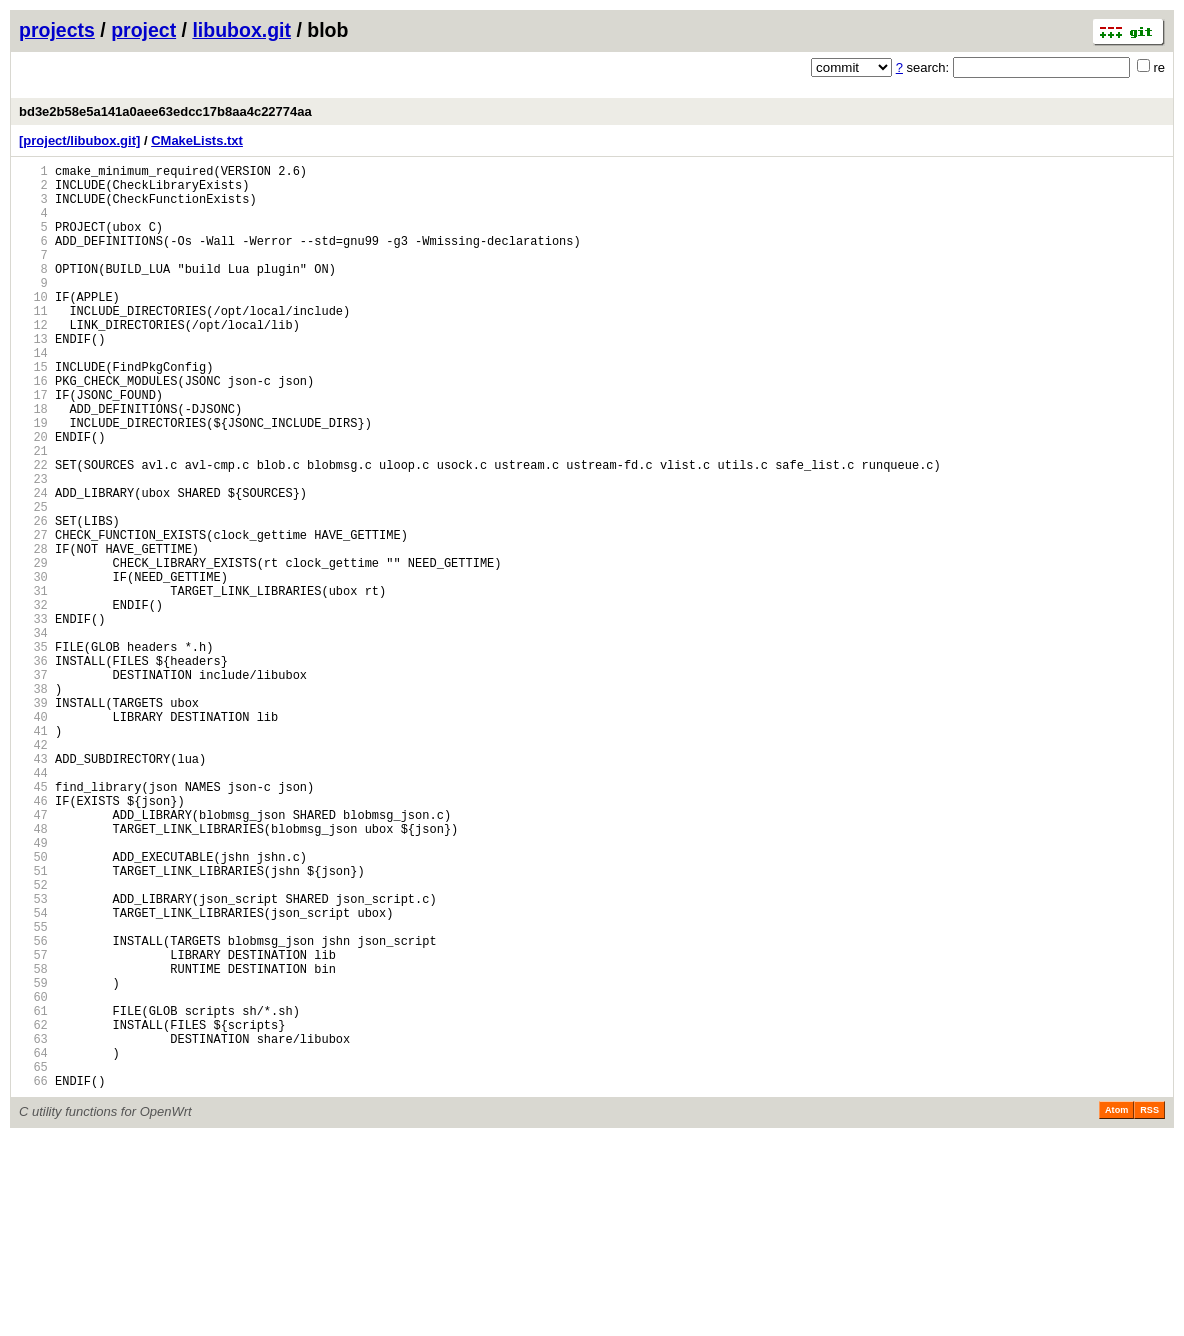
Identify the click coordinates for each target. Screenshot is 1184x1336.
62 (33, 1210)
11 (33, 343)
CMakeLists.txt (197, 140)
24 (33, 564)
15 (33, 411)
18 (33, 462)
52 (33, 1040)
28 (33, 632)
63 (33, 1227)
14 (33, 394)
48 (33, 972)
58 (33, 1142)
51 (33, 1023)
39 (33, 819)
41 (33, 853)
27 (33, 615)
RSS (1149, 1308)
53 (33, 1057)
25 (33, 581)
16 (33, 428)
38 (33, 802)
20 (33, 496)
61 (33, 1193)
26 (33, 598)
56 (33, 1108)
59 (33, 1159)
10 (33, 326)
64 (33, 1244)
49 (33, 989)
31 (33, 683)
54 (33, 1074)
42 (33, 870)
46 (33, 938)
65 (33, 1261)
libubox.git (241, 30)
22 (33, 530)
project (143, 30)
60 (33, 1176)
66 (33, 1278)
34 (33, 734)
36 (33, 768)
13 (33, 377)
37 (33, 785)
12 (33, 360)
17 (33, 445)
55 (33, 1091)
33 (33, 717)
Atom (1116, 1308)
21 (33, 513)
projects (57, 30)
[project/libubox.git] (79, 140)
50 (33, 1006)
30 (33, 666)
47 (33, 955)
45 (33, 921)
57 (33, 1125)
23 (33, 547)
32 (33, 700)
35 (33, 751)
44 (33, 904)
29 (33, 649)
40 (33, 836)
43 (33, 887)
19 (33, 479)
